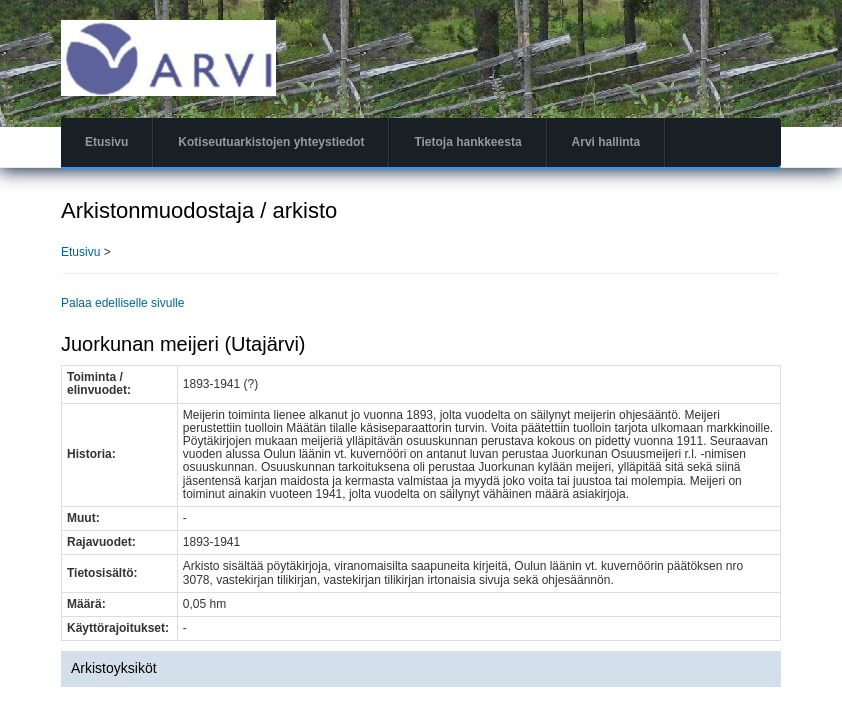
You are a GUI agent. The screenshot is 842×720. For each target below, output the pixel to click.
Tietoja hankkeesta (467, 142)
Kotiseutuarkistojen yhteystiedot (271, 142)
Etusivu (106, 142)
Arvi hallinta (606, 142)
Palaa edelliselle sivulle (122, 303)
